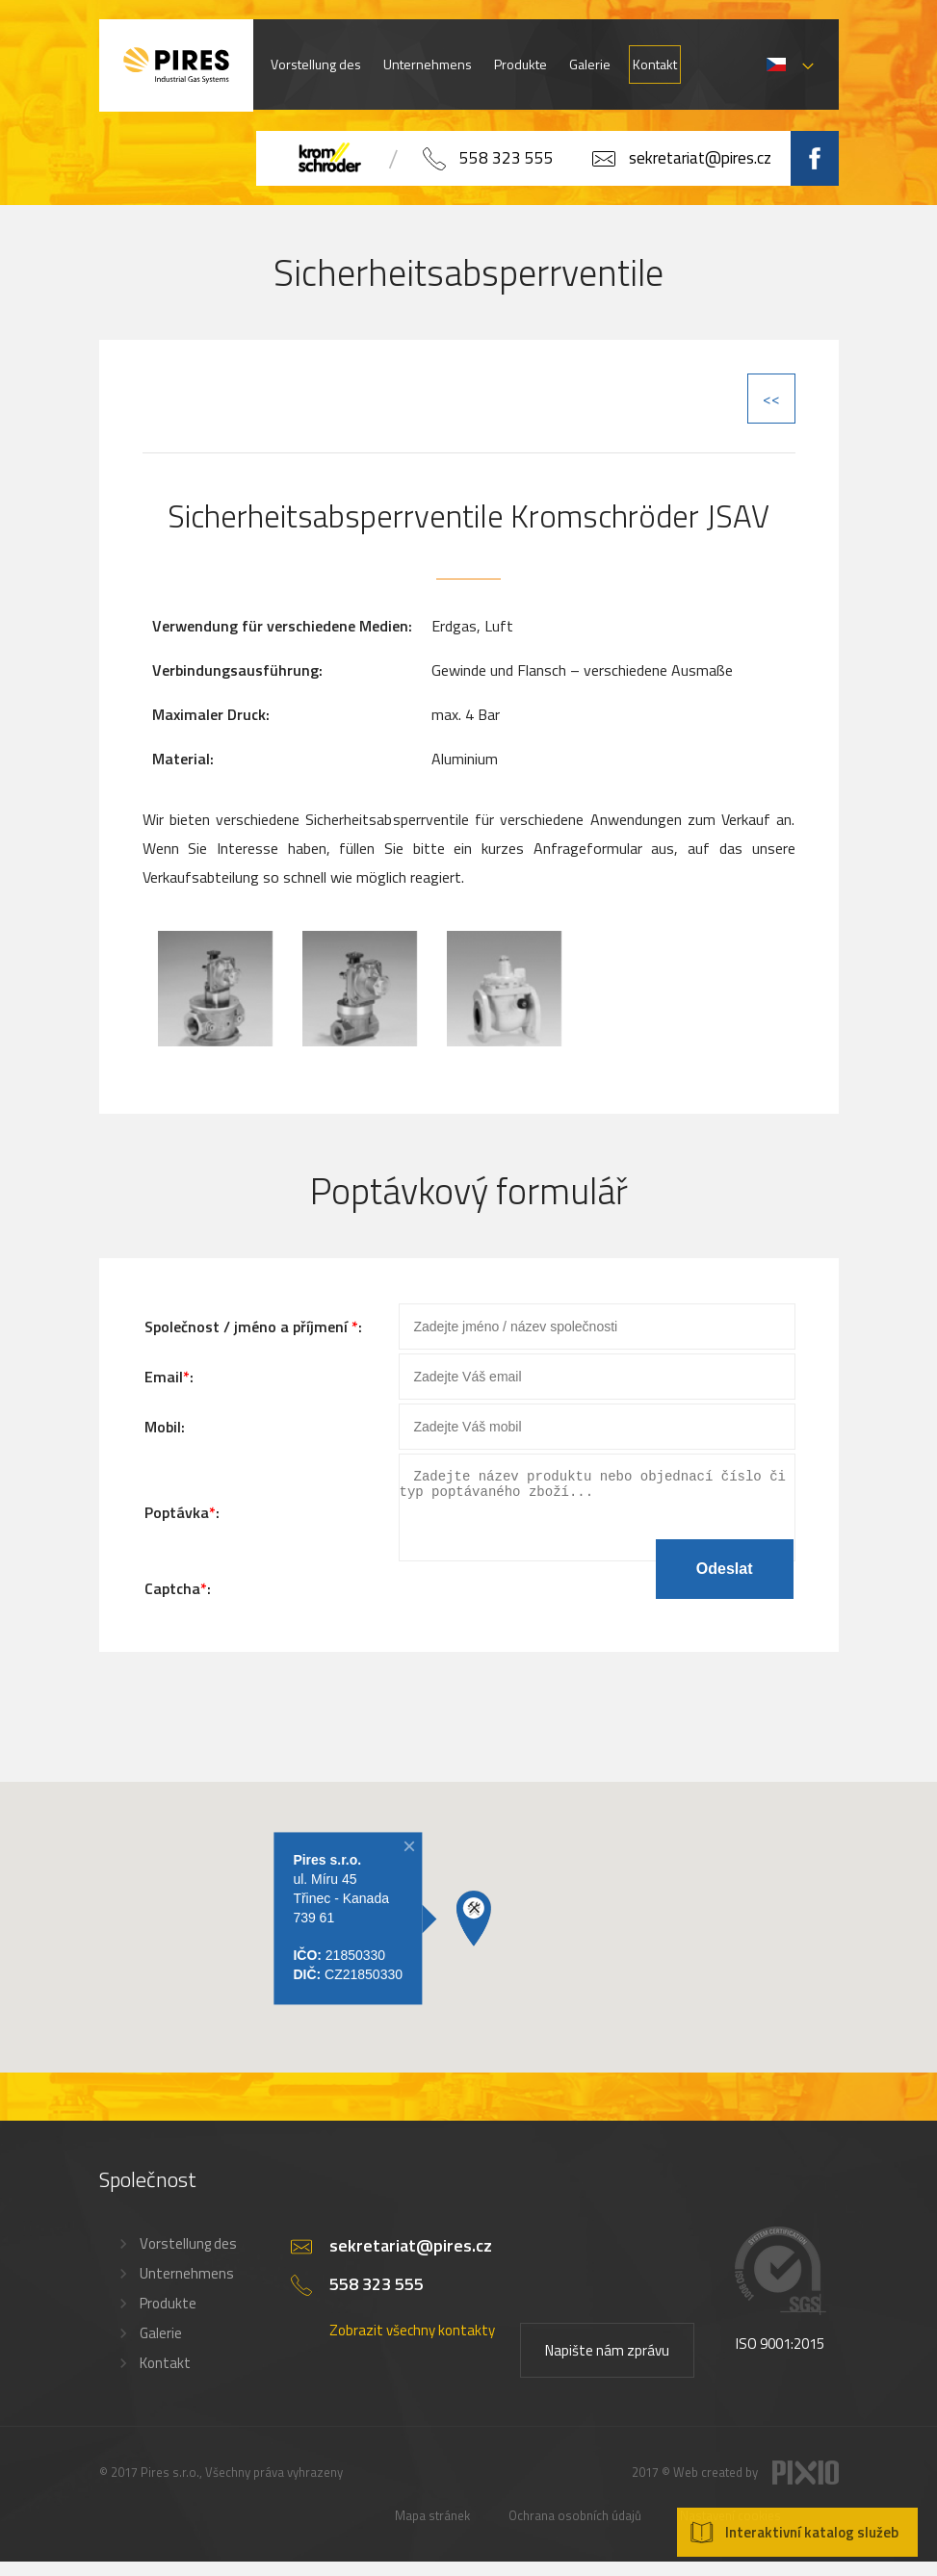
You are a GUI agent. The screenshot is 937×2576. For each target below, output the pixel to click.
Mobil (162, 1426)
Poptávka (176, 1519)
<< (771, 398)
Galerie (590, 64)
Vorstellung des (316, 64)
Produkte (520, 64)
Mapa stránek (432, 2529)
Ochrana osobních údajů (574, 2529)
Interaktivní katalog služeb (811, 2532)
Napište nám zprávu (607, 2365)
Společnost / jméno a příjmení (247, 1326)
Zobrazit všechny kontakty (412, 2344)
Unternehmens (427, 64)
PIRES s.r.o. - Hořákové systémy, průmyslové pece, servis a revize (176, 65)
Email (163, 1376)
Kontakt (655, 64)
